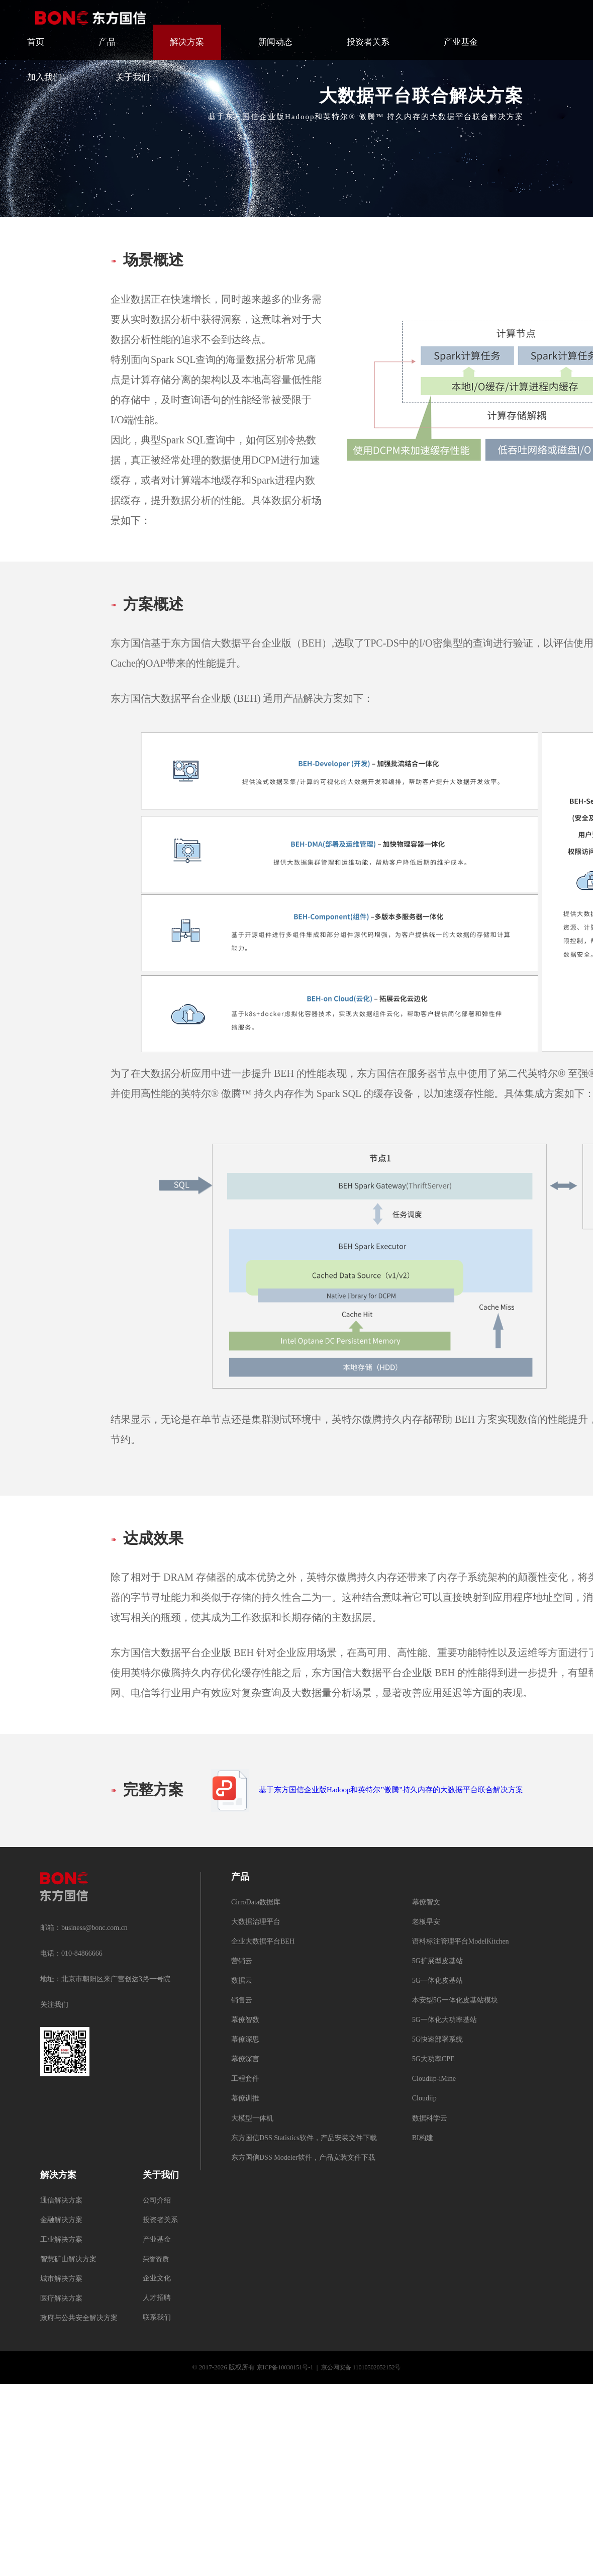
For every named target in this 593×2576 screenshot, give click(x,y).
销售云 (241, 2000)
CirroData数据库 (255, 1902)
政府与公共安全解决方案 (79, 2318)
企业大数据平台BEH (262, 1942)
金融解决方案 (61, 2220)
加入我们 (44, 77)
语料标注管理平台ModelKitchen (460, 1942)
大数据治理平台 (255, 1922)
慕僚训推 (245, 2098)
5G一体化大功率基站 (444, 2020)
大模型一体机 (252, 2119)
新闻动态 (275, 42)
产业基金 (461, 42)
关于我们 (133, 77)
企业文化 (157, 2278)
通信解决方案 (61, 2200)
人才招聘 (157, 2298)
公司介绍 (157, 2200)
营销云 (241, 1961)
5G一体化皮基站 (437, 1981)
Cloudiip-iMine (434, 2079)
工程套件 (245, 2079)
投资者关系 (368, 42)
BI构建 (422, 2138)
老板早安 (426, 1922)
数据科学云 (429, 2119)
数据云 (241, 1981)
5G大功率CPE (433, 2059)
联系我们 (157, 2318)
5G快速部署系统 (437, 2040)
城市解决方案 (61, 2279)
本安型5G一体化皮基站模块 (455, 2000)
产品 (107, 42)
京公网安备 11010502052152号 (361, 2367)
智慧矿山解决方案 (68, 2259)
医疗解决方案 (61, 2299)
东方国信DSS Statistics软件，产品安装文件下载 (304, 2138)
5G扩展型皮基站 (437, 1961)
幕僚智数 (245, 2020)
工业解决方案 (61, 2240)
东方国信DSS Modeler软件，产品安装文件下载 (303, 2158)
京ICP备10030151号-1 (285, 2367)
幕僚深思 (245, 2040)
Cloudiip (424, 2098)
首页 (35, 42)
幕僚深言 (245, 2059)
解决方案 (187, 42)
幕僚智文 (426, 1902)
